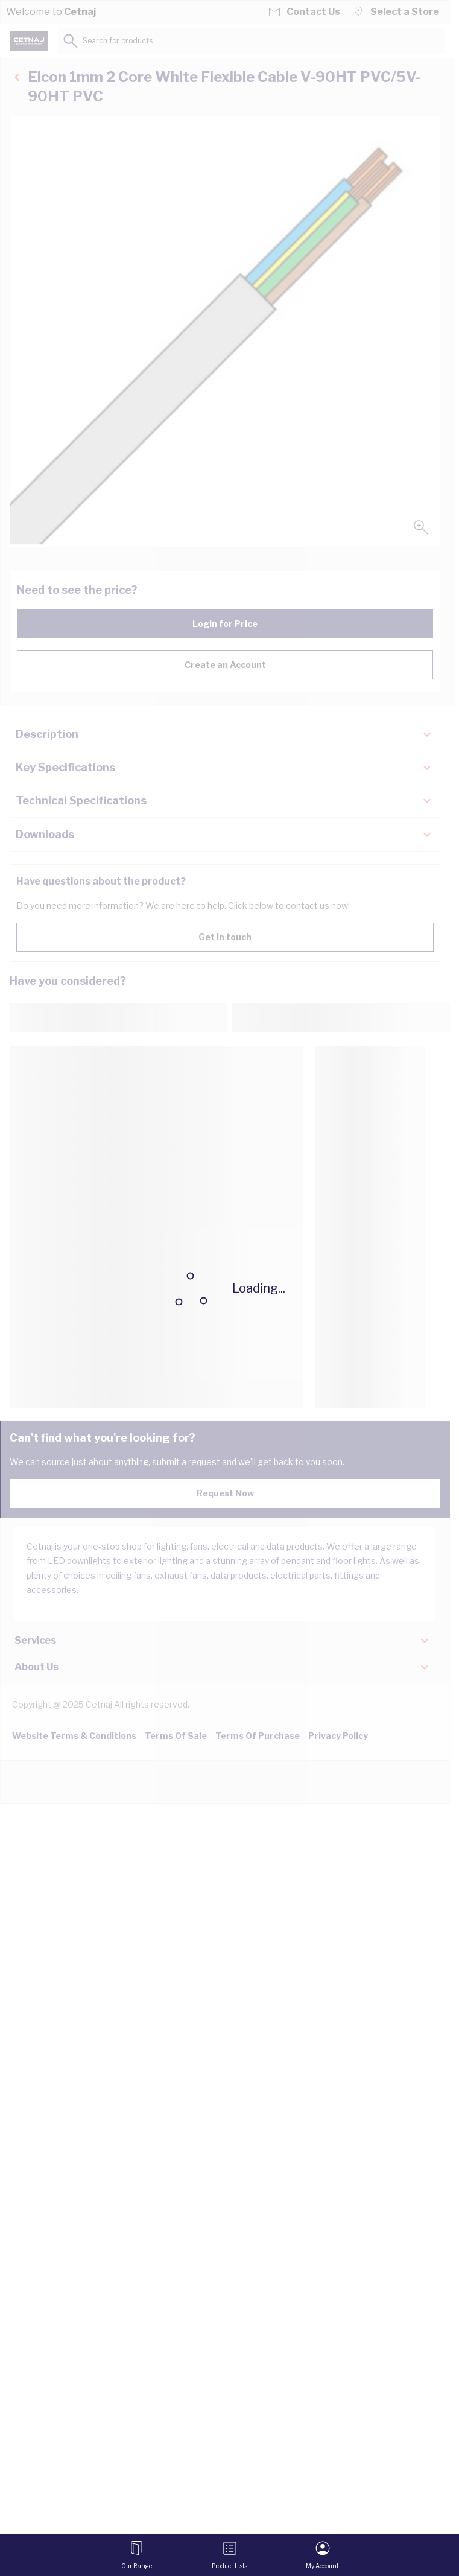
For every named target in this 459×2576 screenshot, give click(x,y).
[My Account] (322, 2555)
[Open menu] (136, 2555)
